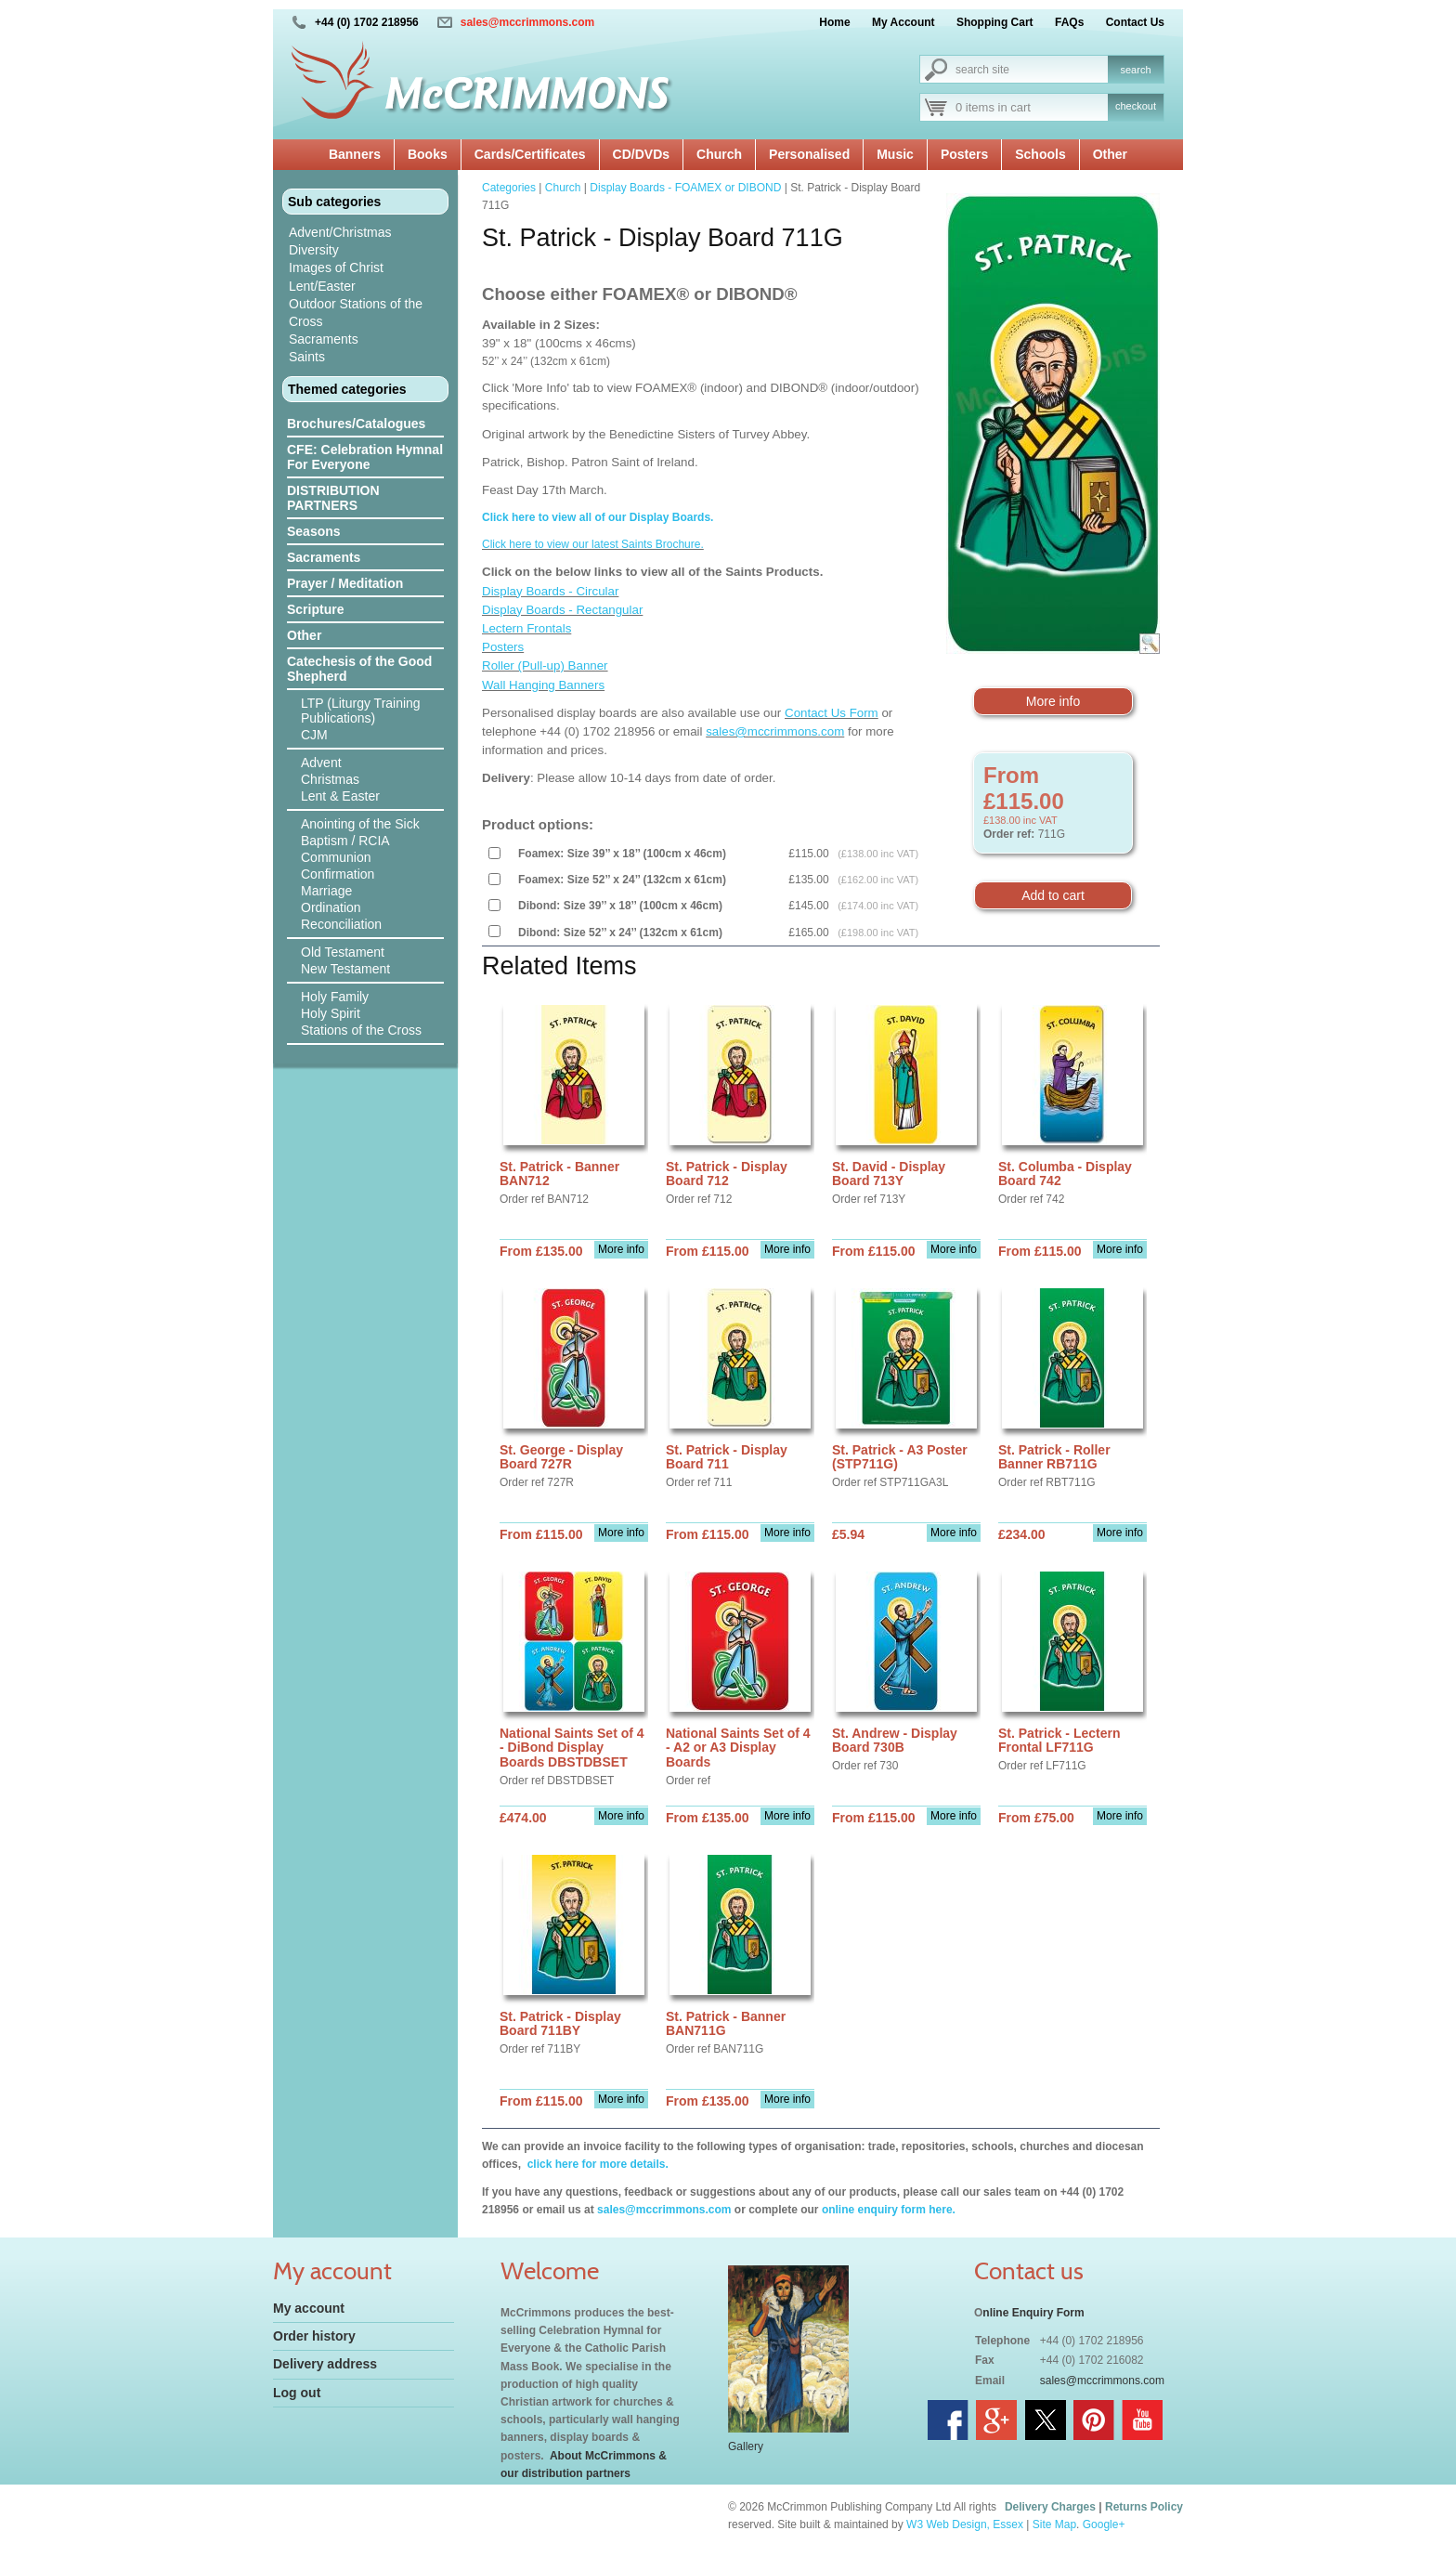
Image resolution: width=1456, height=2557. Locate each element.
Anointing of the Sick (360, 823)
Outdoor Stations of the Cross (355, 312)
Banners (355, 154)
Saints (307, 356)
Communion (335, 857)
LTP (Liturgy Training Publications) (361, 710)
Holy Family (335, 996)
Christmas (330, 779)
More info (1053, 701)
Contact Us (1135, 22)
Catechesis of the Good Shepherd (359, 669)
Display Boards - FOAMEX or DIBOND (685, 187)
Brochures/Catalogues (356, 423)
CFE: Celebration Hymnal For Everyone (365, 457)
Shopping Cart (995, 22)
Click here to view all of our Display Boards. (597, 517)
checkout (1135, 105)
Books (428, 154)
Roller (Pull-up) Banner (545, 665)
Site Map (1054, 2524)
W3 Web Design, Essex (964, 2524)
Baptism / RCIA (345, 840)
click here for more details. (596, 2164)
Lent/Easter (322, 286)
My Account (903, 22)
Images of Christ (336, 267)
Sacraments (323, 339)
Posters (964, 154)
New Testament (345, 968)
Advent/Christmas (340, 232)
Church (719, 154)
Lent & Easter (340, 796)
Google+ (1104, 2524)
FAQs (1069, 22)
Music (895, 154)
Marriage (326, 890)
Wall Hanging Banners (543, 685)
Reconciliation (341, 924)
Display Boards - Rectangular (562, 610)
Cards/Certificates (530, 154)
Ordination (331, 907)
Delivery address (325, 2363)
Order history (314, 2336)
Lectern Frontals (526, 628)
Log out (296, 2392)
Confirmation (337, 874)
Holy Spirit (330, 1013)
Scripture (315, 609)
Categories (509, 187)
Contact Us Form (831, 713)
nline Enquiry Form (1033, 2312)
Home (834, 22)
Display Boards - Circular (550, 591)
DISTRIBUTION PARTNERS (333, 498)
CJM (314, 734)
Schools (1040, 154)
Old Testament (342, 952)
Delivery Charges (1050, 2506)
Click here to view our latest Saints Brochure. (593, 544)
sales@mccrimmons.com (527, 22)
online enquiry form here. (889, 2209)
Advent (321, 762)
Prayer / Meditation (345, 583)
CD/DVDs (641, 154)
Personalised (809, 154)
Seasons (314, 531)
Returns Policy (1144, 2506)
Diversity (314, 249)
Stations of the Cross (361, 1030)
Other (1110, 154)
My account (308, 2308)
